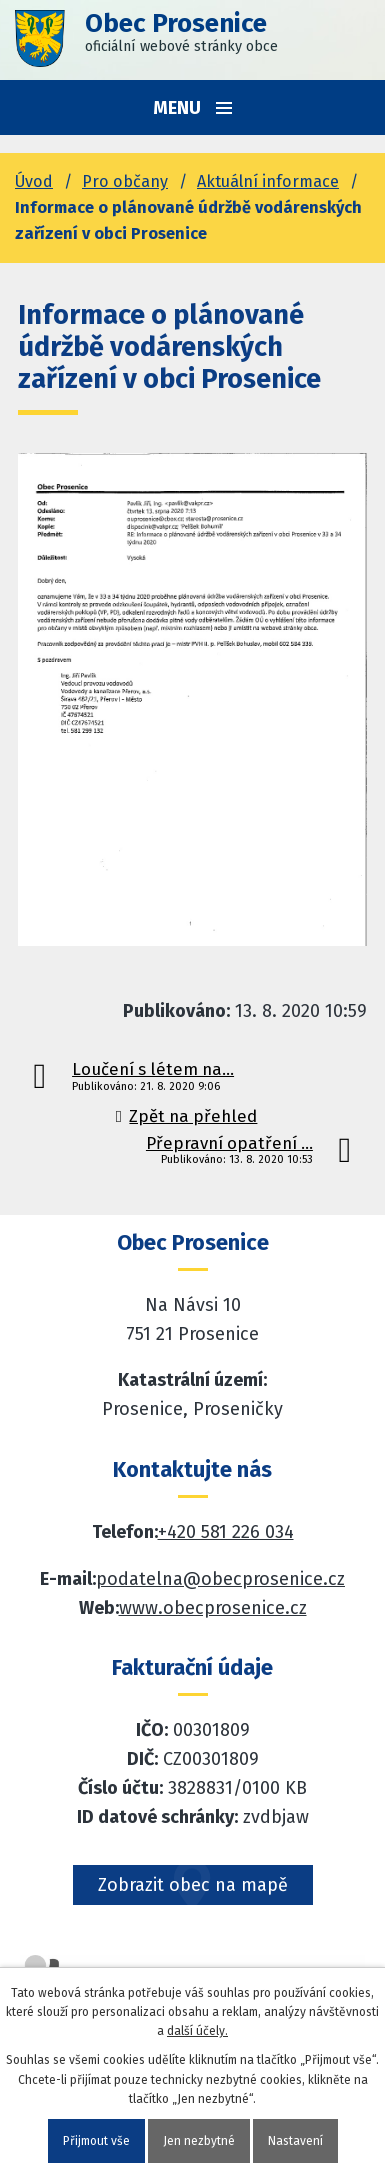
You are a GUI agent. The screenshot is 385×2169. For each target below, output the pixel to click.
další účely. (197, 2031)
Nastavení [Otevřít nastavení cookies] (295, 2141)
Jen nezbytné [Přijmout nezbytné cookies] (199, 2141)
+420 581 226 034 (226, 1532)
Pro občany (125, 181)
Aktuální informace (268, 181)
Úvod (34, 181)
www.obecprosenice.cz (213, 1608)
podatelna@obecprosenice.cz (220, 1579)
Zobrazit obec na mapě (193, 1885)
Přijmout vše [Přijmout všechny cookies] (96, 2141)
